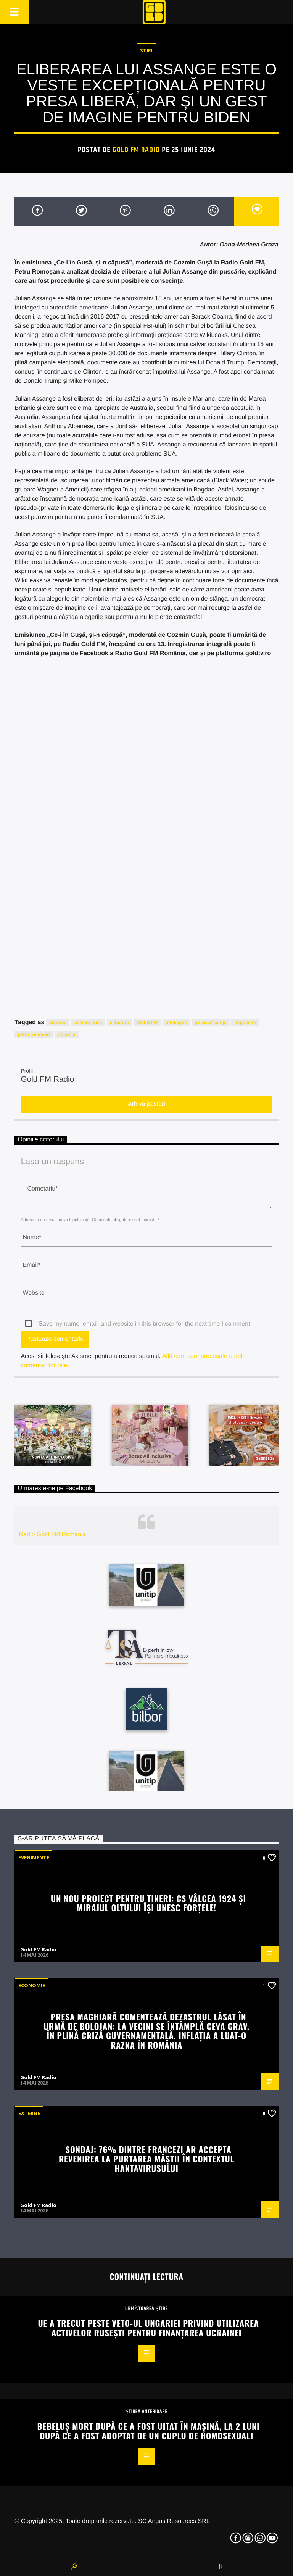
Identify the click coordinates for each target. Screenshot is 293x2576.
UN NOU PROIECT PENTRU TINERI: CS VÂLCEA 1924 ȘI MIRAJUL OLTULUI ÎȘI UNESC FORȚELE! (148, 1903)
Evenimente (33, 1857)
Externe (29, 2113)
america (57, 1022)
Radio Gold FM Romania (52, 1534)
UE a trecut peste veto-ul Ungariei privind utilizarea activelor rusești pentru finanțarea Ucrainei (148, 2328)
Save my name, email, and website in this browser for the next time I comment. (145, 1324)
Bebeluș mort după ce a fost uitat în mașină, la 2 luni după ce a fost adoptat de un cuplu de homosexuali (148, 2431)
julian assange (211, 1022)
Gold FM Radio (136, 150)
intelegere (176, 1022)
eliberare (119, 1022)
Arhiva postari (146, 1104)
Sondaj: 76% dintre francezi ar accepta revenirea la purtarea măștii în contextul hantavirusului (146, 2158)
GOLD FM (147, 1022)
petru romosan (34, 1034)
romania (67, 1034)
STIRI (146, 50)
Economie (31, 1985)
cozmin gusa (88, 1022)
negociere (245, 1022)
